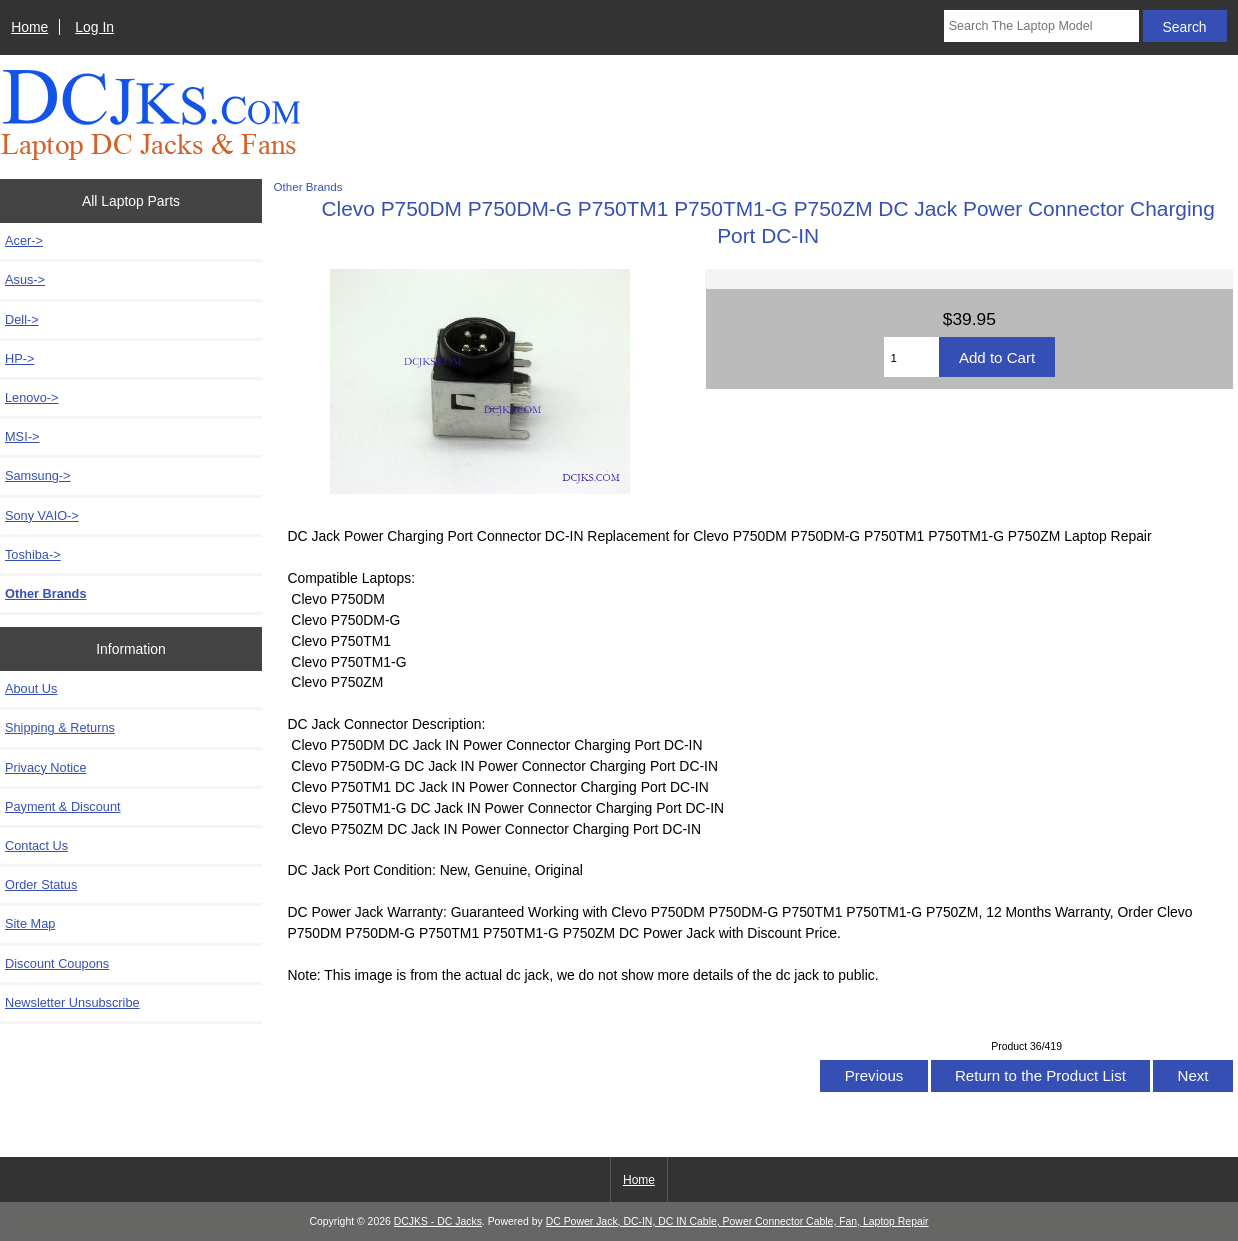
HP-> (19, 358)
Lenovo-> (32, 397)
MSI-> (22, 436)
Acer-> (24, 240)
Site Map (30, 923)
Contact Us (36, 845)
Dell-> (22, 319)
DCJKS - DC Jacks (438, 1221)
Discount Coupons (57, 963)
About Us (31, 688)
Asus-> (25, 279)
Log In (94, 27)
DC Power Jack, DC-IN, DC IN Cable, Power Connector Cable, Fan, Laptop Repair (737, 1221)
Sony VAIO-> (42, 515)
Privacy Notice (45, 767)
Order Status (41, 884)
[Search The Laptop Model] (1041, 26)
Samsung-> (38, 475)
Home (29, 27)
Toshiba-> (33, 554)
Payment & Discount (63, 806)
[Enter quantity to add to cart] (911, 357)
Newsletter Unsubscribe (72, 1002)
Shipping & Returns (60, 727)
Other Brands (308, 186)
